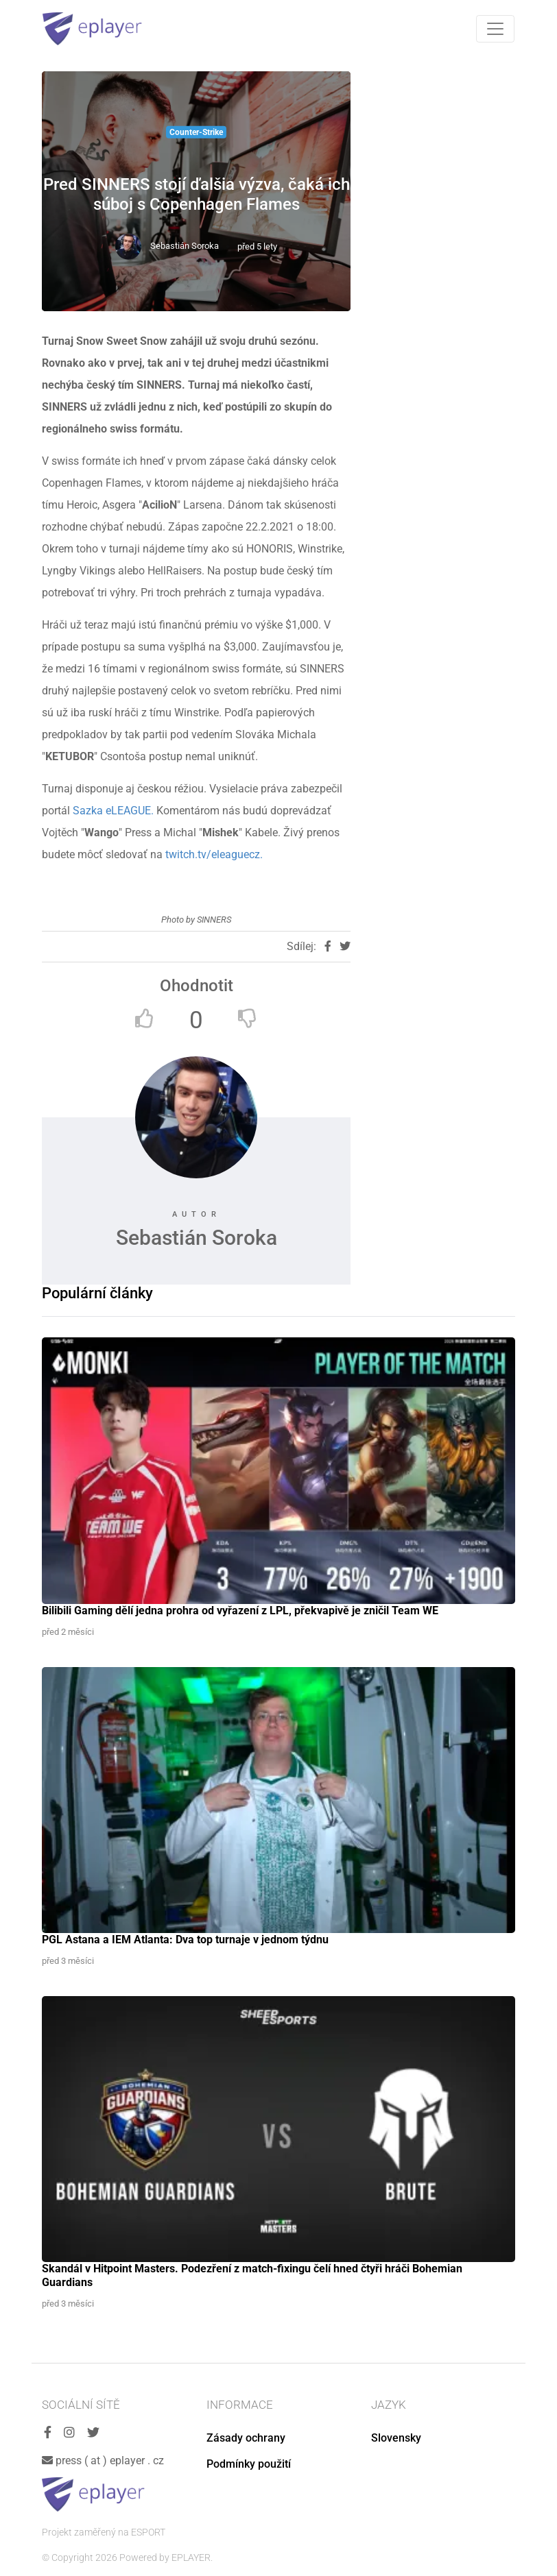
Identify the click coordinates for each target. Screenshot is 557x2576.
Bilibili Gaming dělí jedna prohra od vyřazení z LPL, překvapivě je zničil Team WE (240, 1610)
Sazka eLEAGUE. (114, 810)
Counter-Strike (196, 132)
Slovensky (396, 2437)
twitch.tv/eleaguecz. (214, 854)
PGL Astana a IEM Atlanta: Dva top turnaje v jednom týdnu (185, 1939)
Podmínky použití (248, 2463)
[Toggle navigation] (495, 28)
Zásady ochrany (245, 2437)
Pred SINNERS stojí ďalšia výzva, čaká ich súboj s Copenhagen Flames (196, 194)
